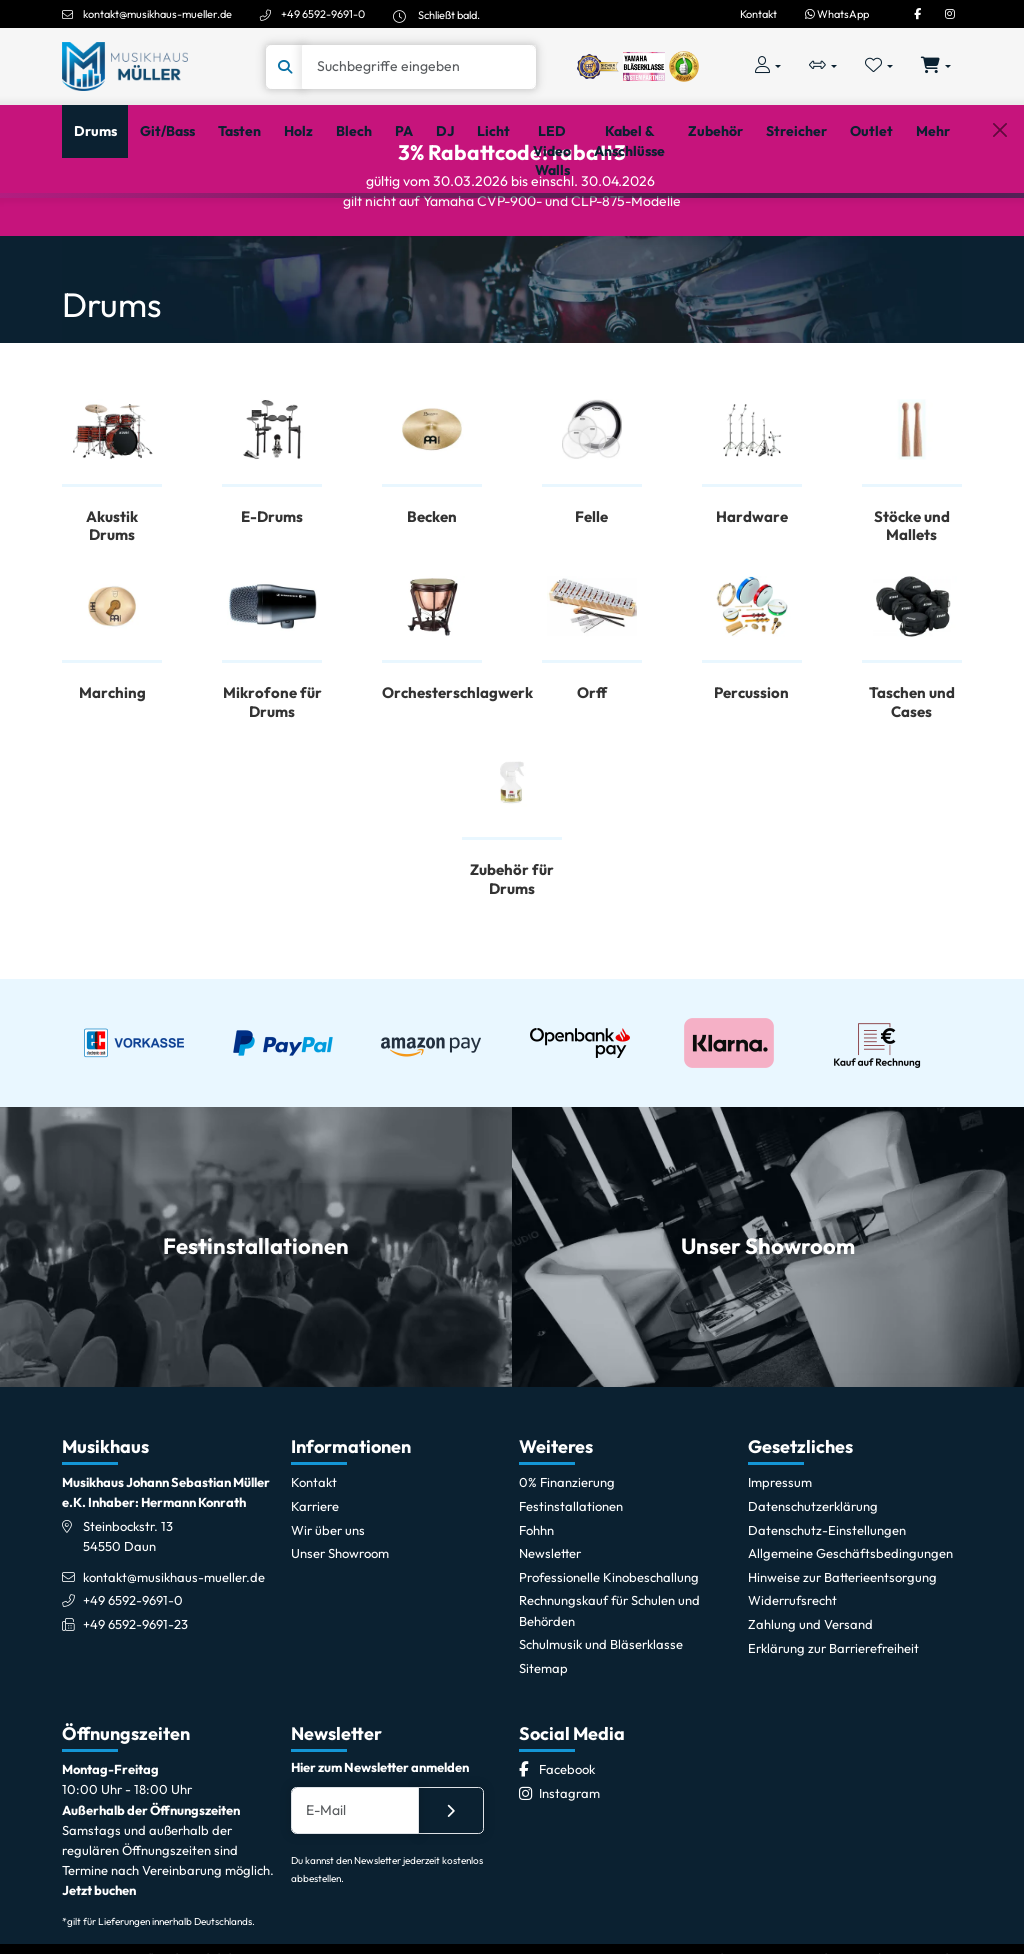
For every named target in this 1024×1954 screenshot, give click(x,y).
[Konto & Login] (767, 66)
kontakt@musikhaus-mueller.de (157, 14)
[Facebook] (917, 14)
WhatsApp (837, 14)
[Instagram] (950, 14)
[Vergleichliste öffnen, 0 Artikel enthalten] (822, 66)
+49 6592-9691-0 (323, 14)
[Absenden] (451, 1891)
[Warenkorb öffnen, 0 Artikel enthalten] (936, 66)
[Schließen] (999, 222)
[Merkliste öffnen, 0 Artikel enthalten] (879, 66)
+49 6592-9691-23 (135, 1705)
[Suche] (419, 67)
